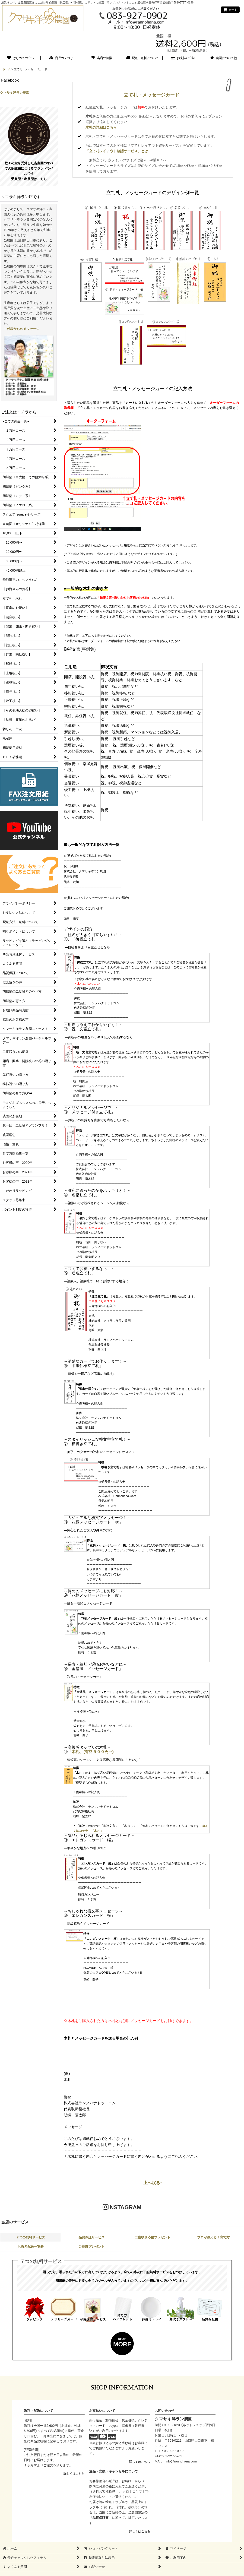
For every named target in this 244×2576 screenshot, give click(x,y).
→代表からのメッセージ (21, 329)
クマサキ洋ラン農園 (14, 93)
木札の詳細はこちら (101, 127)
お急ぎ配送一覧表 (31, 2246)
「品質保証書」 (100, 2517)
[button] (223, 58)
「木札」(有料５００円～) (91, 1751)
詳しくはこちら (74, 2473)
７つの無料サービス (30, 2237)
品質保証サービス (92, 2237)
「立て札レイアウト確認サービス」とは (117, 151)
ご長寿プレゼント (92, 2246)
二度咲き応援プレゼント (152, 2237)
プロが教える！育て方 (213, 2237)
